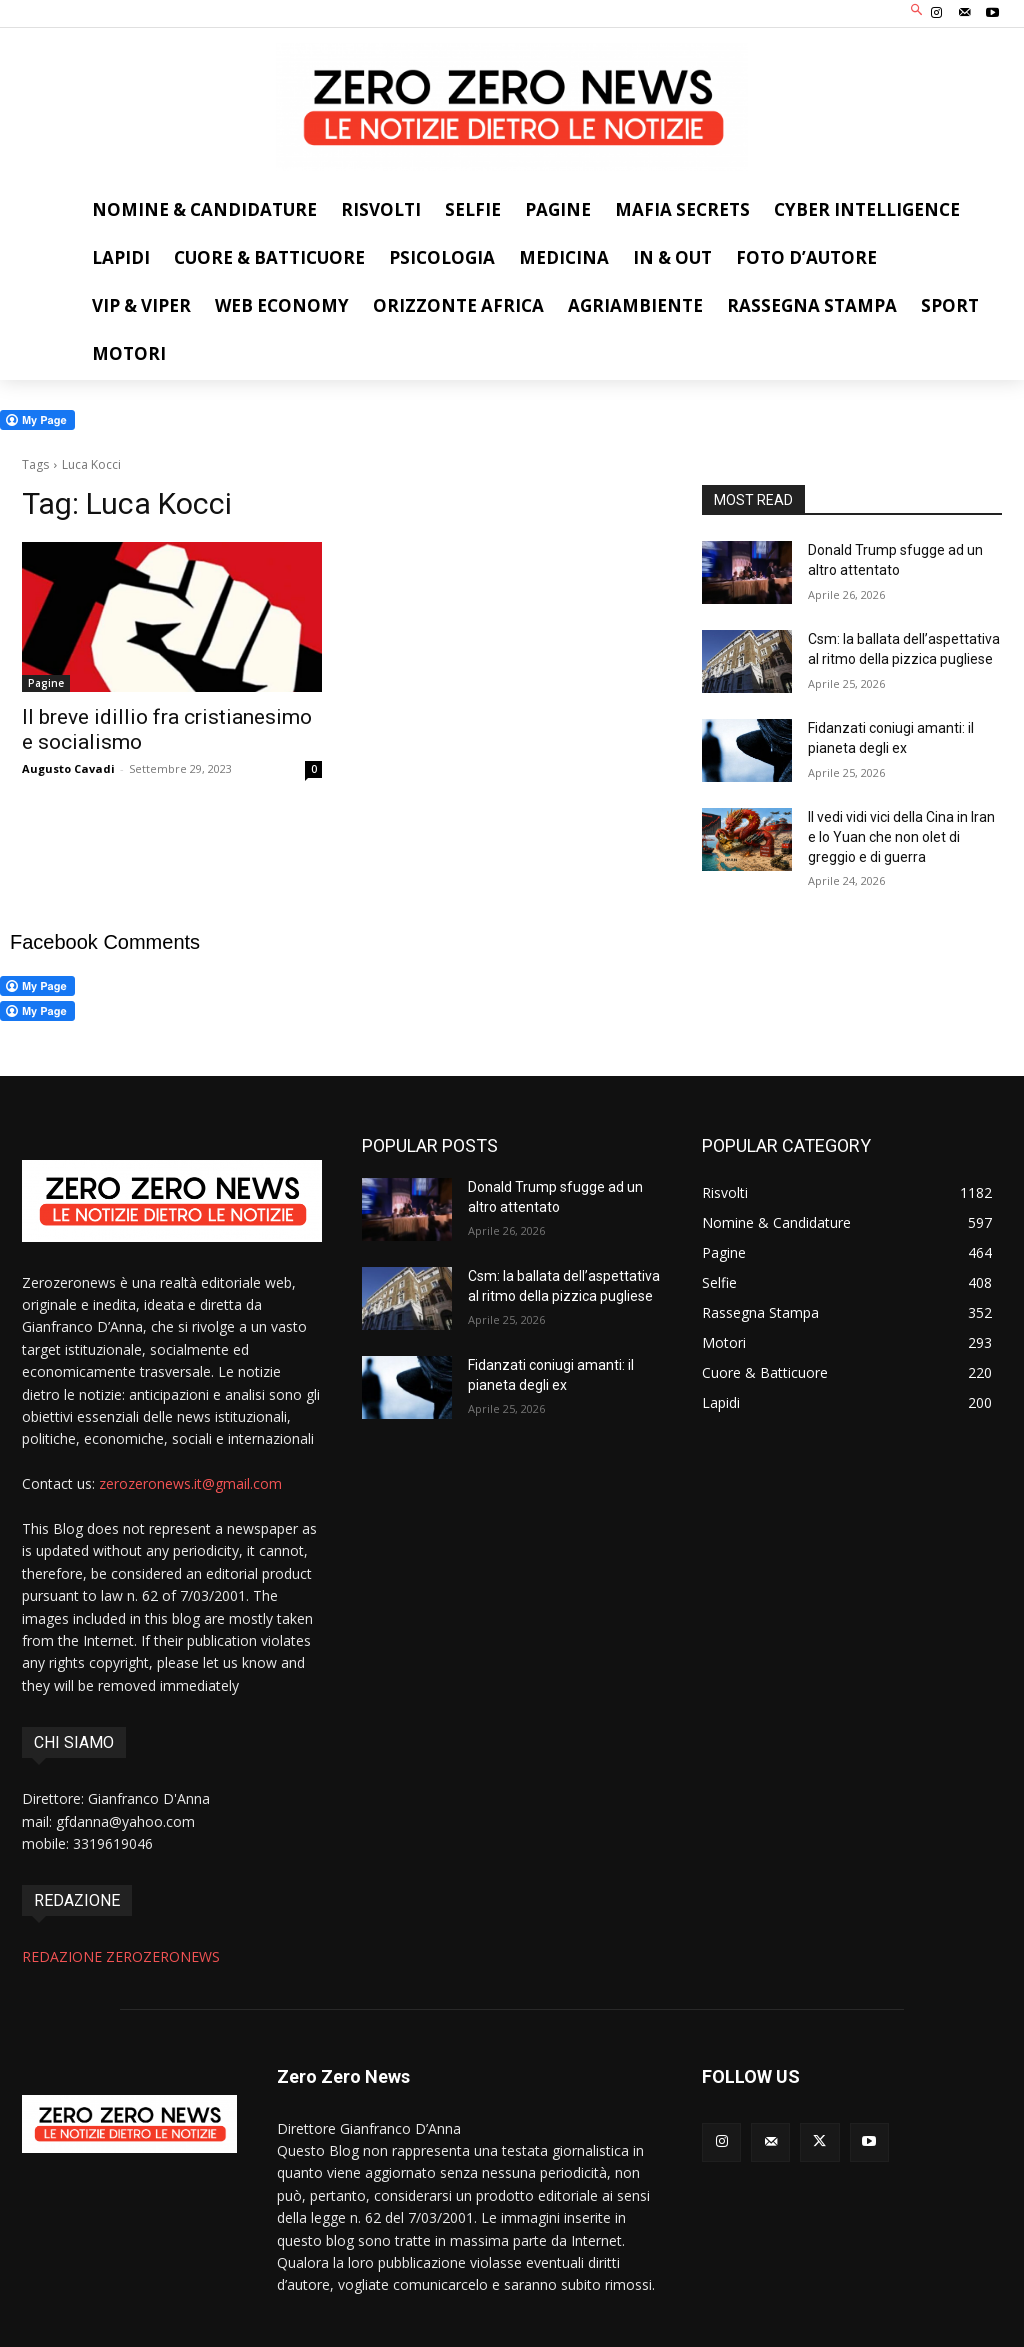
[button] (917, 11)
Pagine (46, 683)
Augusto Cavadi (68, 768)
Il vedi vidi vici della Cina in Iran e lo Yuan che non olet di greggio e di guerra (901, 836)
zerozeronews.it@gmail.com (190, 1483)
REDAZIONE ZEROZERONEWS (121, 1956)
